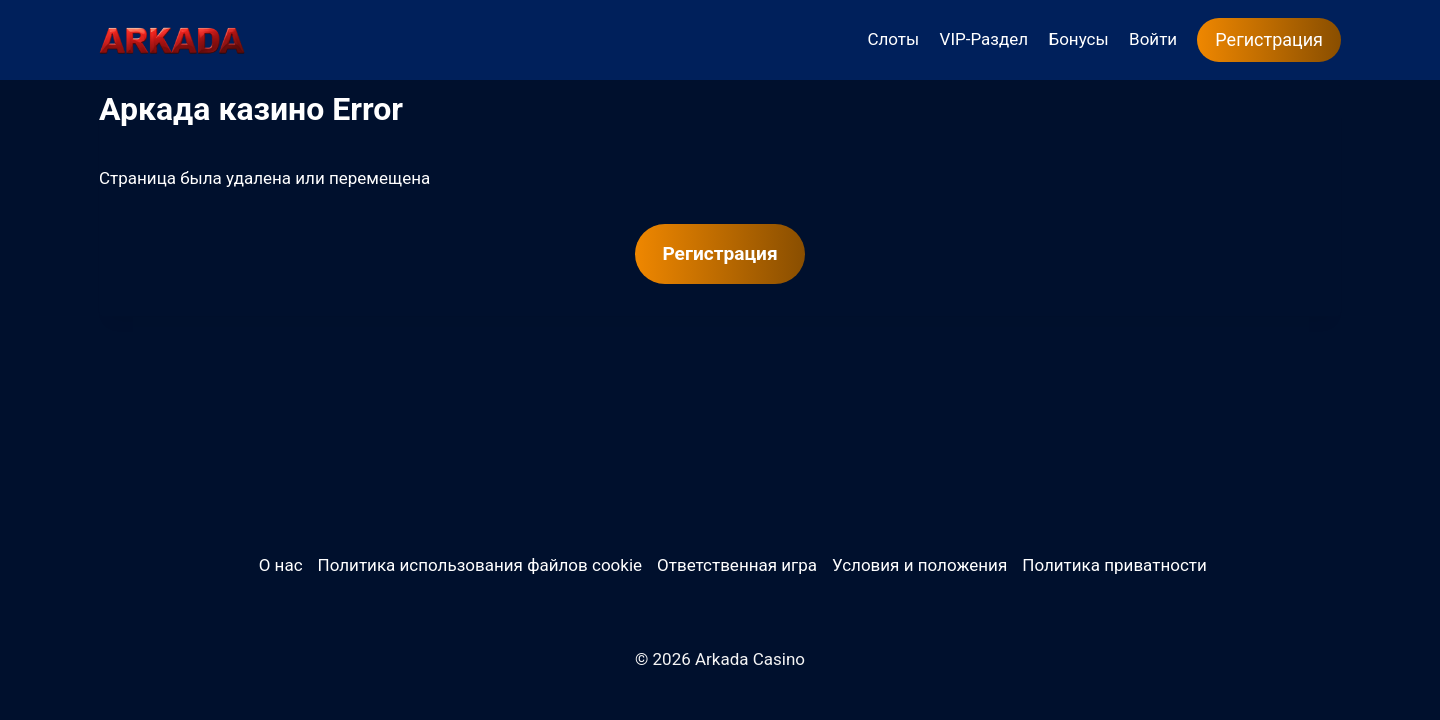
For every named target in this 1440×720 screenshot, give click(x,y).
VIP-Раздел (984, 39)
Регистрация (1269, 39)
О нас (281, 565)
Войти (1153, 39)
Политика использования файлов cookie (480, 565)
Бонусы (1078, 39)
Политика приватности (1114, 565)
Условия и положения (919, 565)
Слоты (893, 39)
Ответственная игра (737, 565)
